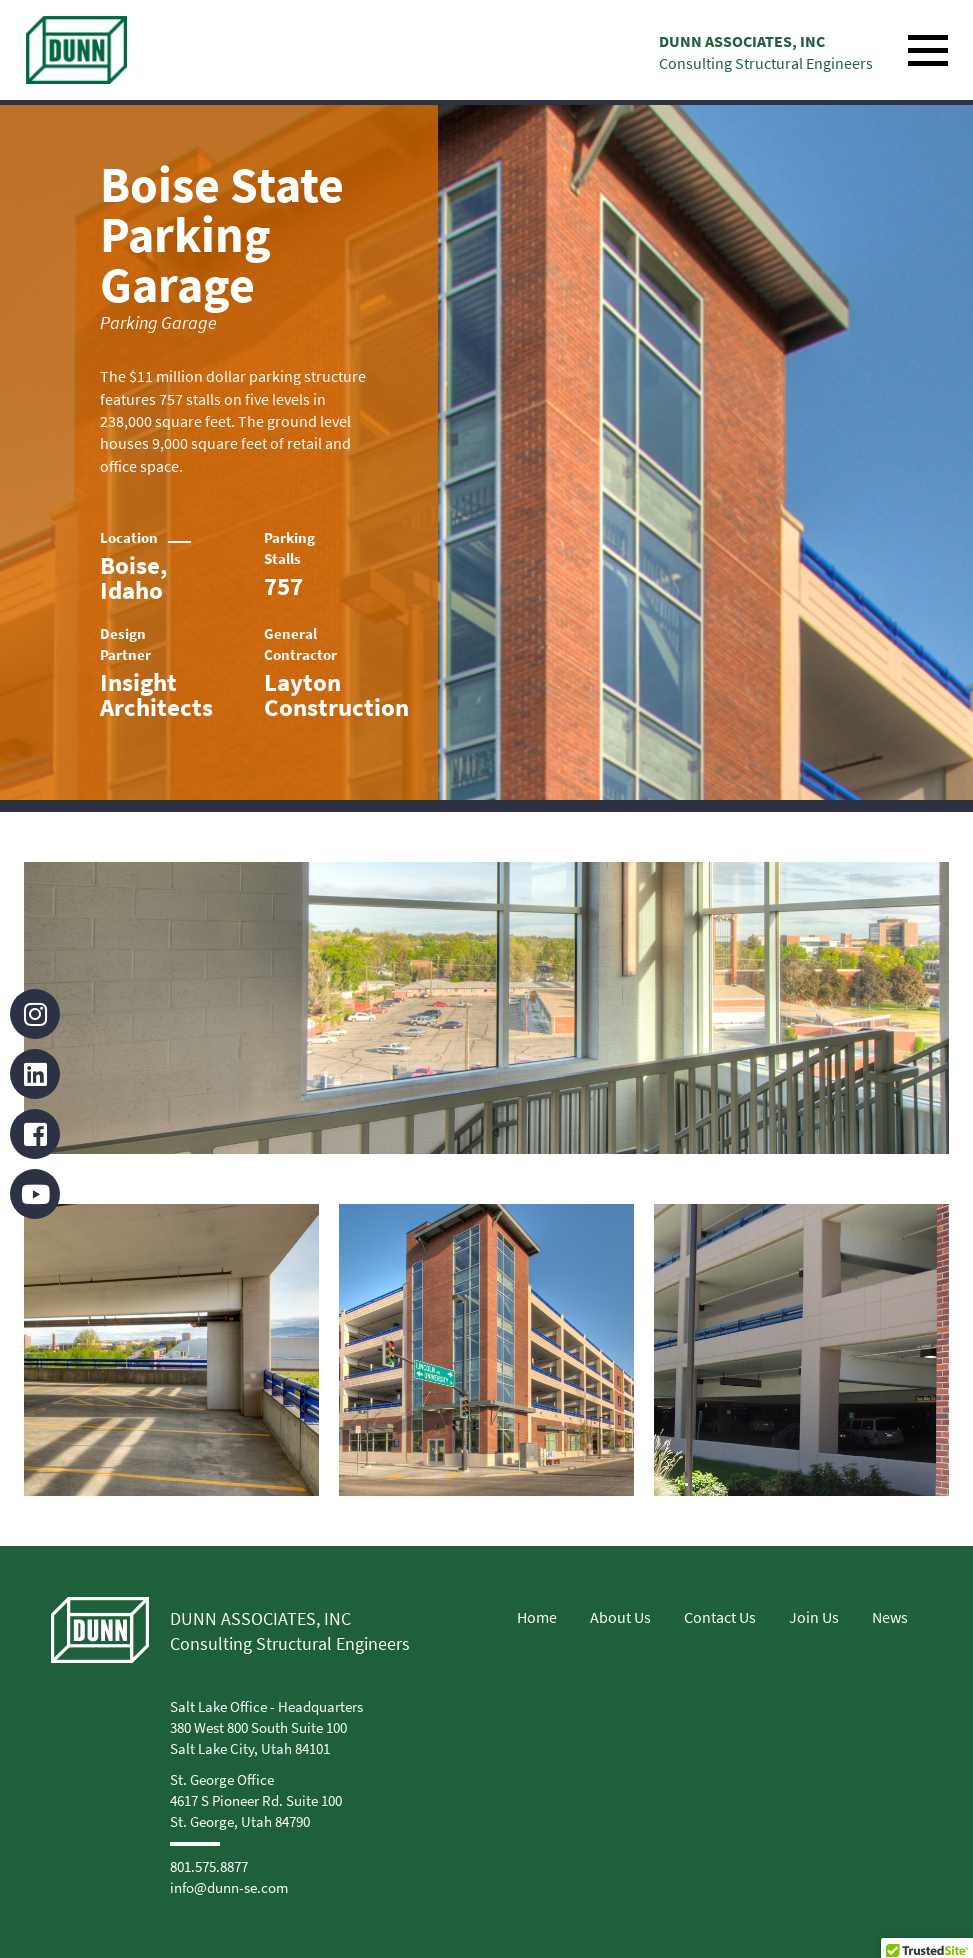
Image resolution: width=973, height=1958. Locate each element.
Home (537, 1617)
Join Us (814, 1617)
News (890, 1617)
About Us (620, 1617)
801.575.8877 (209, 1866)
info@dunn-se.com (229, 1887)
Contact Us (720, 1617)
